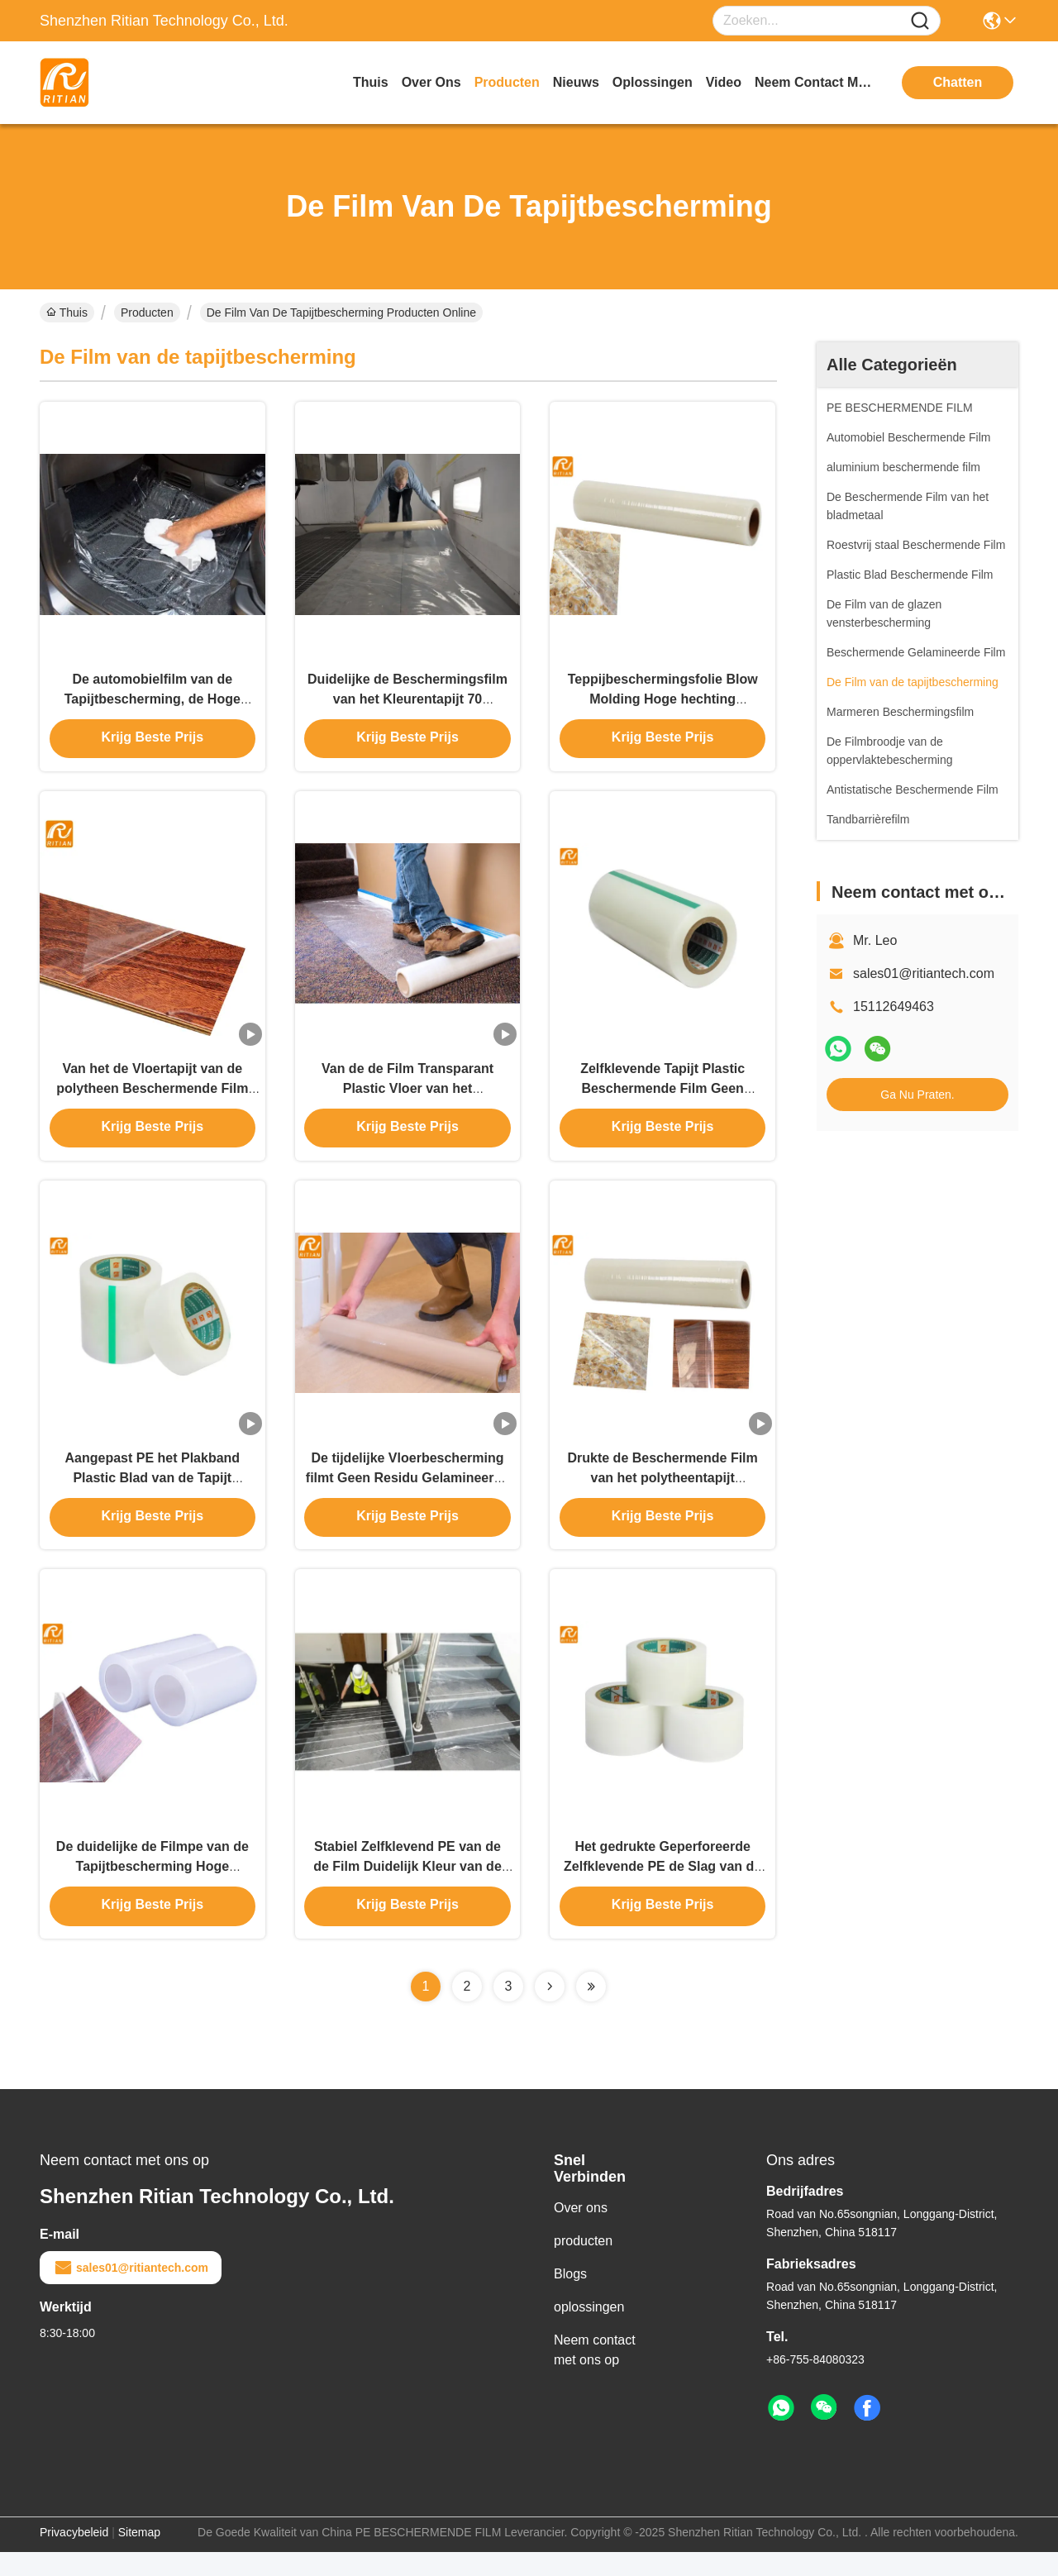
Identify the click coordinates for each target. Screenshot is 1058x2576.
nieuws (576, 82)
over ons (431, 82)
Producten (147, 312)
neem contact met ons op (817, 82)
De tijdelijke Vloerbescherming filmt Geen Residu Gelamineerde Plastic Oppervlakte (407, 1494)
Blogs (570, 2298)
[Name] (920, 21)
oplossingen (652, 82)
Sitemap (139, 2556)
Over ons (581, 2232)
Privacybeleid (74, 2556)
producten (507, 82)
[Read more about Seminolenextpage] (550, 2010)
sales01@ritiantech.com (923, 973)
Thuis (370, 82)
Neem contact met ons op (595, 2374)
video (723, 82)
